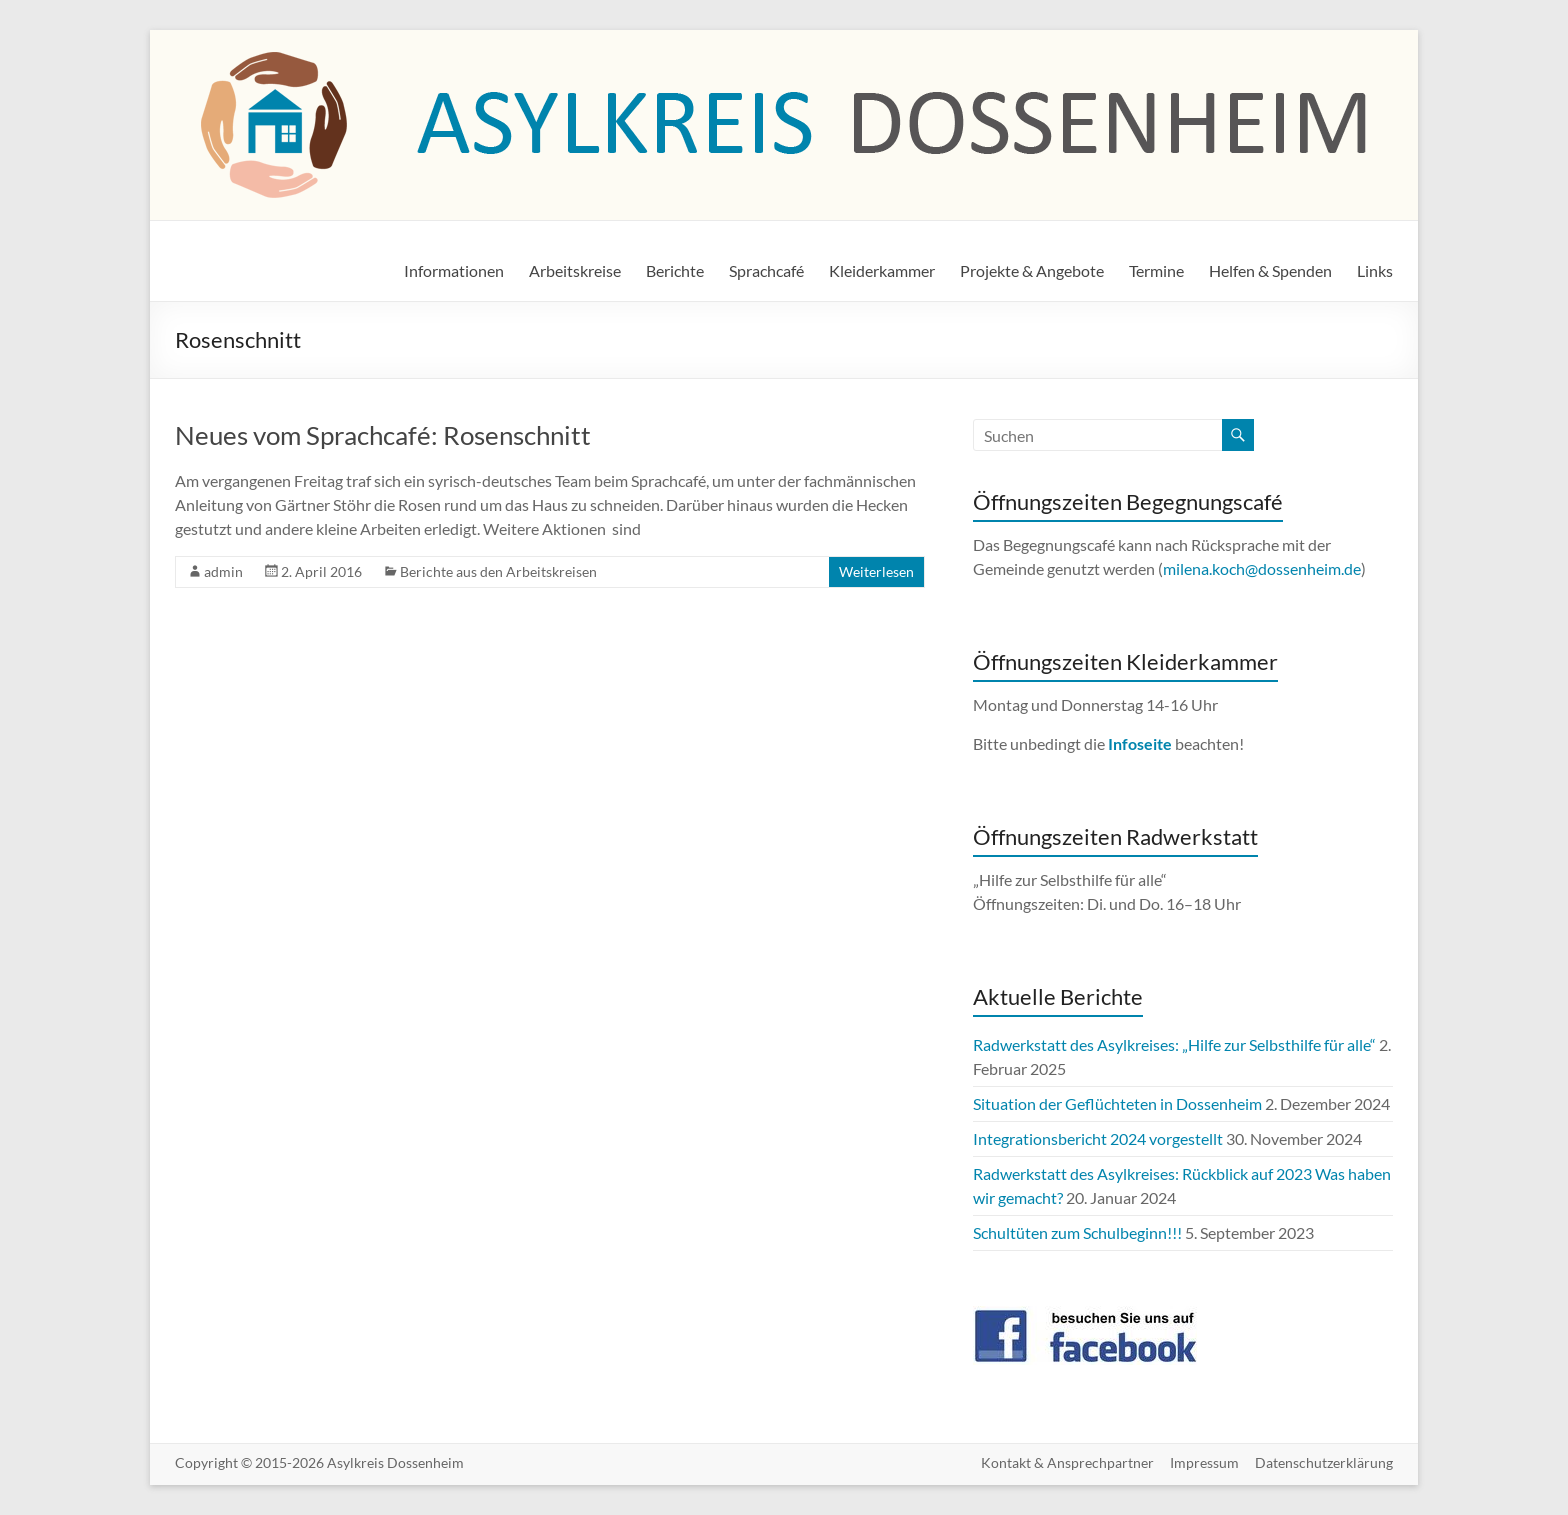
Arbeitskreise (575, 270)
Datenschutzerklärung (1324, 1462)
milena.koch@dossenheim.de (1262, 568)
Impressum (1204, 1462)
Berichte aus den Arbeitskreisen (498, 571)
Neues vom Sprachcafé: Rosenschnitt (383, 435)
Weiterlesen (876, 571)
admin (223, 571)
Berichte (675, 270)
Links (1375, 270)
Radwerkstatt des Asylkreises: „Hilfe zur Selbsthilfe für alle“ (1174, 1044)
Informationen (454, 270)
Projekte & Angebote (1032, 270)
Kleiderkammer (882, 270)
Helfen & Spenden (1270, 270)
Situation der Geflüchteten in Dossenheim (1117, 1103)
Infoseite (1141, 743)
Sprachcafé (766, 270)
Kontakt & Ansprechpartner (1067, 1462)
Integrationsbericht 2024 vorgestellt (1098, 1138)
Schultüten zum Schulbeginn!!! (1077, 1232)
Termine (1156, 270)
